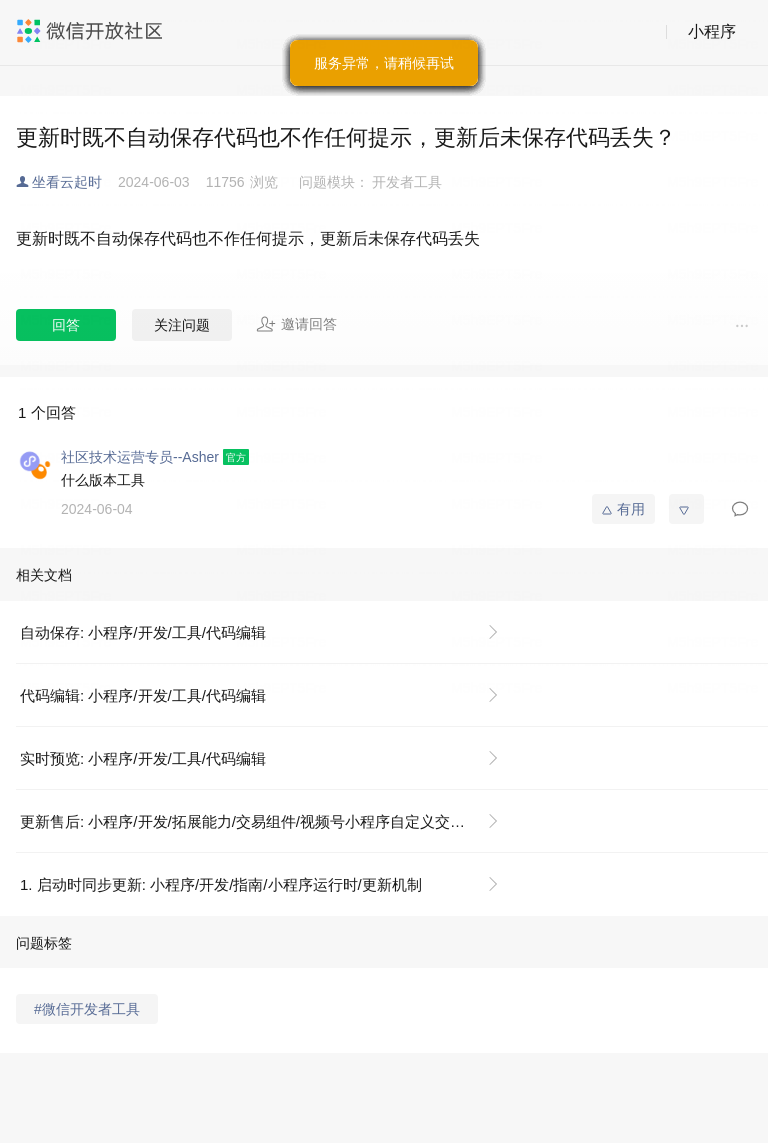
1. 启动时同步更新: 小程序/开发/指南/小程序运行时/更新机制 (221, 884)
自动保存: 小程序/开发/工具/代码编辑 (143, 632)
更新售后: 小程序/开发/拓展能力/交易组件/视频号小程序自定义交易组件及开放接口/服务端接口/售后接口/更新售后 (267, 821)
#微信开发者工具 (87, 1009)
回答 (66, 325)
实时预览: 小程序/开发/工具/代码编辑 (143, 758)
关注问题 (182, 325)
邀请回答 (296, 324)
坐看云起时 (67, 182)
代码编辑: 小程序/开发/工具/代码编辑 (143, 695)
